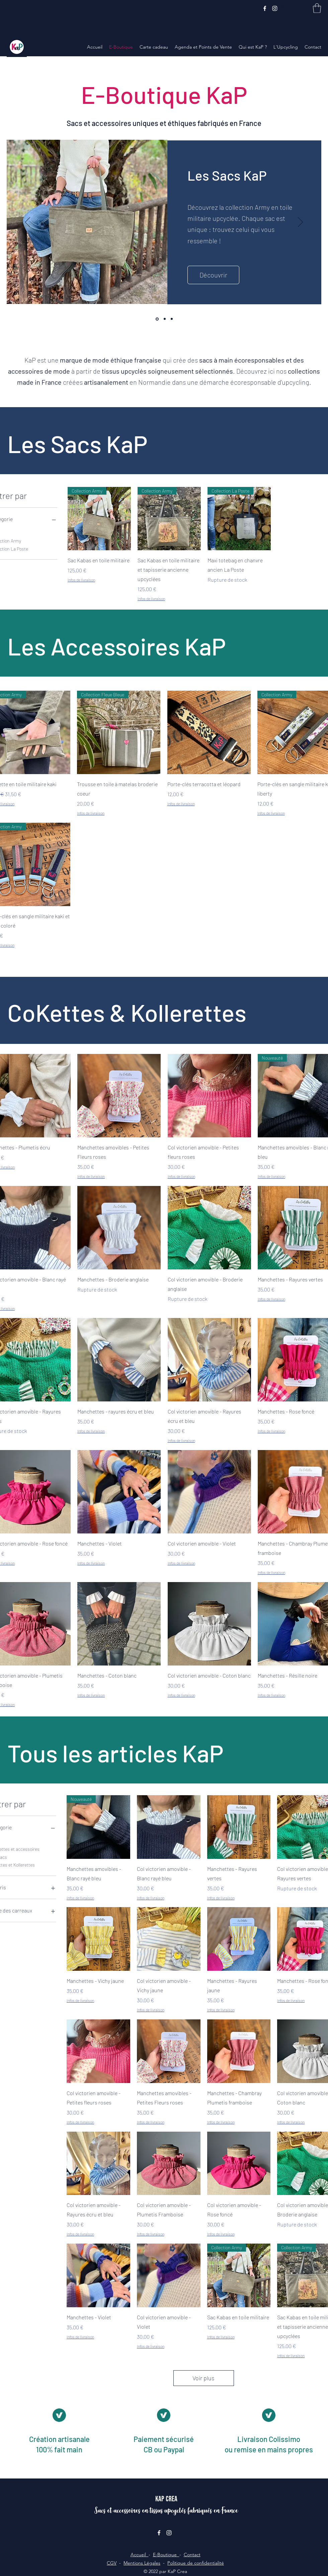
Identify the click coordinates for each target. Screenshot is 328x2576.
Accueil (140, 2555)
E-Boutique (166, 2555)
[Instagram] (274, 8)
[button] (317, 8)
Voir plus (203, 2378)
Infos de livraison (81, 579)
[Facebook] (264, 8)
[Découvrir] (213, 275)
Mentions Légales (142, 2563)
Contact (192, 2555)
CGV (111, 2563)
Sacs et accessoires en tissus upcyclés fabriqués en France (166, 2510)
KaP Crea (166, 2499)
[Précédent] (27, 222)
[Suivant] (300, 222)
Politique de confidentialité (195, 2563)
